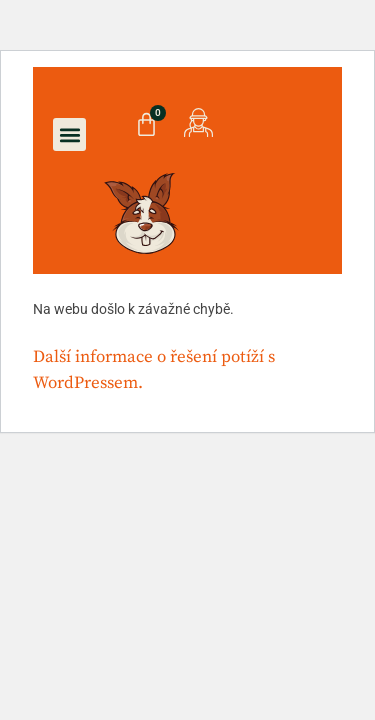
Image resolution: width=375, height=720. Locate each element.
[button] (69, 134)
